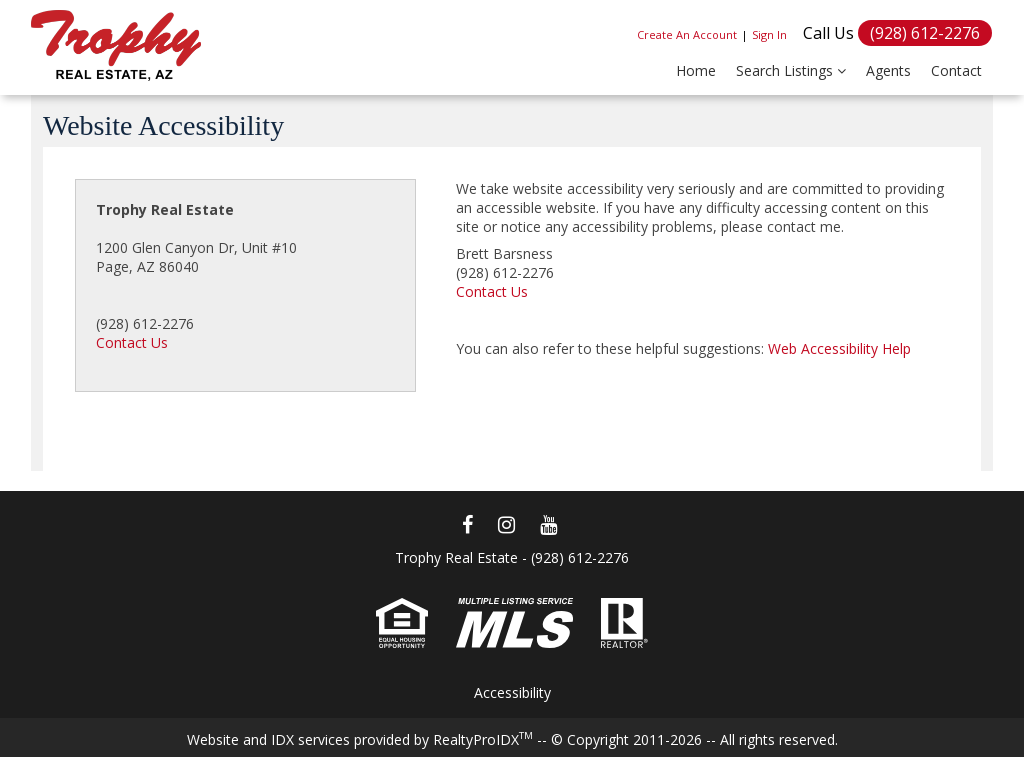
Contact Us (132, 342)
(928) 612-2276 (925, 33)
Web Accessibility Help (839, 348)
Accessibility (512, 692)
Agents (888, 70)
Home (696, 70)
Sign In (769, 34)
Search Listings (791, 70)
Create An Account (687, 34)
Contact (956, 70)
